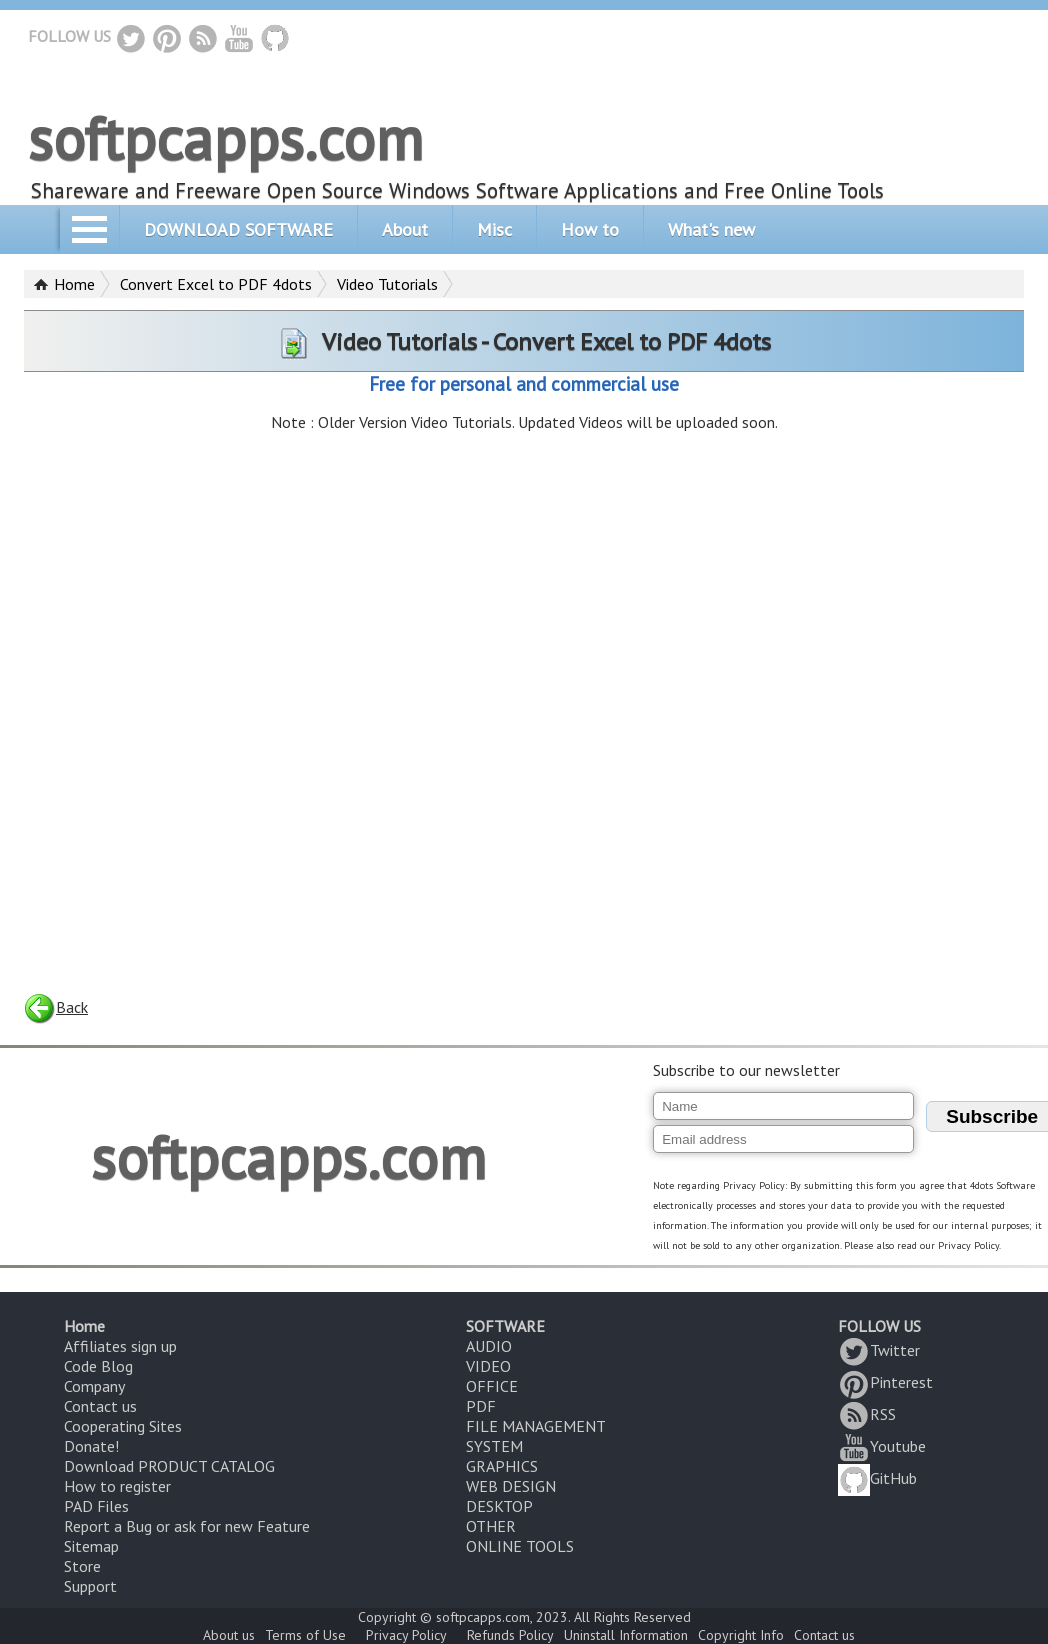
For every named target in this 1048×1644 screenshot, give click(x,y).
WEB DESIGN (511, 1486)
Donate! (91, 1446)
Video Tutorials (387, 284)
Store (82, 1566)
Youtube (882, 1446)
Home (74, 284)
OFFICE (492, 1386)
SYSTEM (494, 1446)
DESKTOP (499, 1506)
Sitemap (91, 1546)
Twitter (879, 1350)
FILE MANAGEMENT (536, 1426)
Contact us (100, 1406)
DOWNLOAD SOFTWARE (238, 229)
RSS (867, 1414)
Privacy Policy (406, 1635)
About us (229, 1635)
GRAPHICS (502, 1466)
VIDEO (488, 1366)
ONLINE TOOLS (520, 1546)
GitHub (877, 1478)
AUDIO (489, 1346)
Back (56, 1007)
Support (90, 1586)
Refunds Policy (510, 1635)
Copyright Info (741, 1635)
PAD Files (96, 1506)
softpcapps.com (225, 138)
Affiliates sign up (120, 1346)
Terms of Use (305, 1635)
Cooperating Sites (123, 1426)
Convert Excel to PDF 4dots (216, 284)
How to (590, 229)
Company (94, 1386)
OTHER (491, 1526)
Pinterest (885, 1382)
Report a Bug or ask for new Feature (187, 1526)
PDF (481, 1406)
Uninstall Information (626, 1635)
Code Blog (98, 1366)
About (405, 229)
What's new (711, 229)
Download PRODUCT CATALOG (169, 1466)
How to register (117, 1486)
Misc (494, 229)
